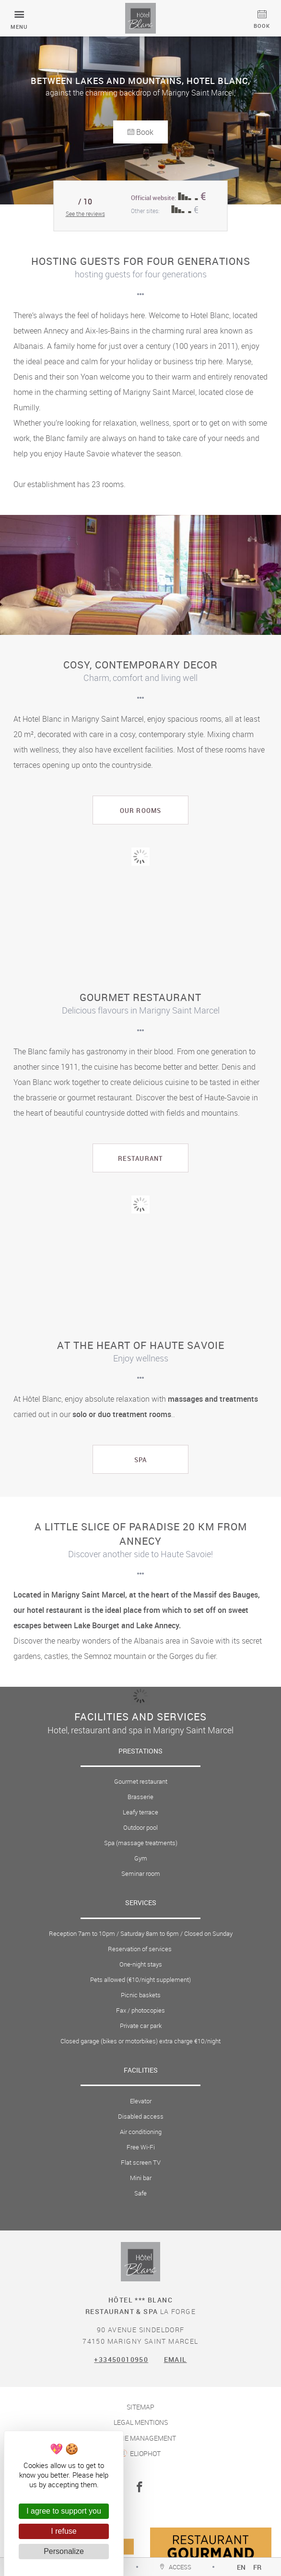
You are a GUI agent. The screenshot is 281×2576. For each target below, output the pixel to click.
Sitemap (140, 2406)
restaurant (140, 1158)
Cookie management (140, 2438)
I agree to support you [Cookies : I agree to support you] (63, 2511)
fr (257, 2567)
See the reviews (85, 213)
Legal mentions (141, 2422)
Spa (140, 1459)
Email (175, 2359)
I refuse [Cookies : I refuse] (63, 2531)
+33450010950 (121, 2359)
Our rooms (140, 810)
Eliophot (145, 2453)
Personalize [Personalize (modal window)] (64, 2551)
